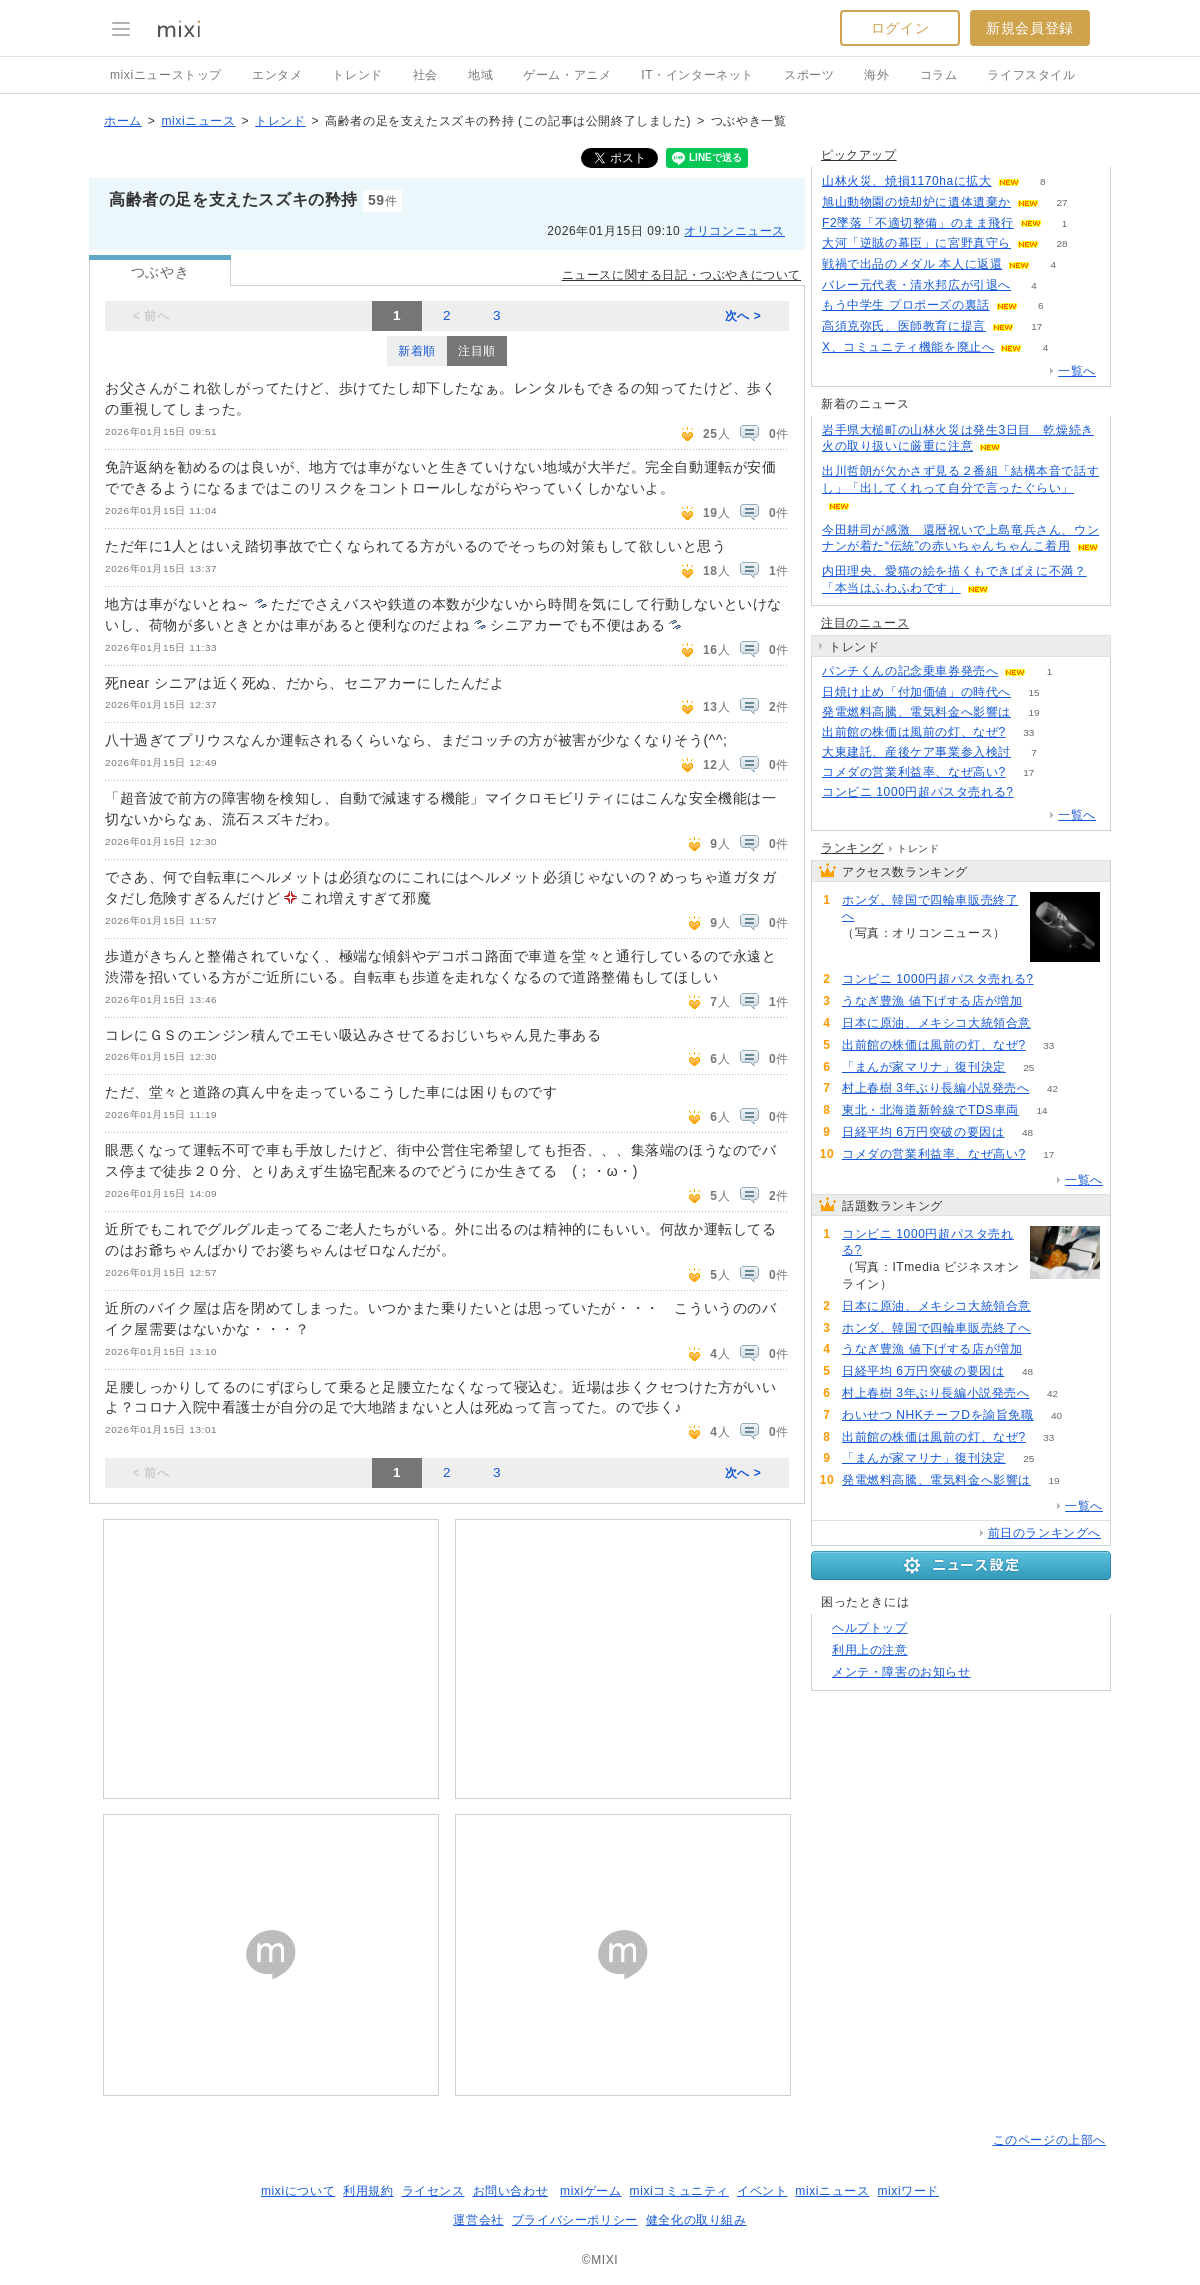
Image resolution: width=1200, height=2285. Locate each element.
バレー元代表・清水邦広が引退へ (916, 285)
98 (1053, 1023)
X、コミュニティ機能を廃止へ (908, 347)
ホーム (123, 121)
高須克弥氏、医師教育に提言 (904, 326)
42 (1052, 1088)
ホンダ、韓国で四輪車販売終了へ (930, 908)
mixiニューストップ (166, 75)
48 (1027, 1132)
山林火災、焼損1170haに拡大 (907, 181)
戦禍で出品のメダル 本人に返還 (912, 264)
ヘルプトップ (870, 1628)
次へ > (743, 316)
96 (864, 950)
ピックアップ (859, 155)
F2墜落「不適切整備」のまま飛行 (918, 223)
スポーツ (809, 75)
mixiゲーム (591, 2191)
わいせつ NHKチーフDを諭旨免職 (938, 1415)
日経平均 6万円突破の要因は (923, 1132)
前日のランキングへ (1044, 1533)
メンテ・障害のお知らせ (901, 1672)
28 (1061, 243)
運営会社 (478, 2220)
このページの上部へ (1049, 2140)
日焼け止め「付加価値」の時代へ (916, 692)
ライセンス (433, 2191)
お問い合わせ (511, 2191)
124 (1036, 792)
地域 (480, 75)
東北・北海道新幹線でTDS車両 (930, 1110)
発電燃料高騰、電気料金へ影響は (916, 712)
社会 (425, 75)
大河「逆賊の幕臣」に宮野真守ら (916, 243)
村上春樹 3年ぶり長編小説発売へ (936, 1088)
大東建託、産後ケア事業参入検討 (916, 752)
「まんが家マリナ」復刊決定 (924, 1067)
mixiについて (298, 2191)
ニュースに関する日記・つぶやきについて (681, 275)
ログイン (900, 28)
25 (1028, 1067)
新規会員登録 (1030, 28)
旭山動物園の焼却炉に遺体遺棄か (916, 202)
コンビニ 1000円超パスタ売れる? (918, 792)
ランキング (852, 848)
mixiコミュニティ (679, 2191)
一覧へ (1077, 371)
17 (1036, 326)
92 (1045, 1001)
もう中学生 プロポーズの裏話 (906, 305)
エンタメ (277, 75)
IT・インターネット (697, 75)
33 (1028, 732)
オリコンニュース (734, 231)
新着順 (417, 351)
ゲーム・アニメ (567, 75)
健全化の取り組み (696, 2220)
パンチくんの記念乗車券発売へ (910, 671)
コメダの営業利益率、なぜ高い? (914, 772)
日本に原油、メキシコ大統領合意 (936, 1023)
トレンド (357, 75)
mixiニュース (198, 121)
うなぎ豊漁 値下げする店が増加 (932, 1001)
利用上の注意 (870, 1650)
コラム (939, 75)
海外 (876, 75)
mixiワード (908, 2191)
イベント (762, 2191)
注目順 (477, 351)
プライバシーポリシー (575, 2220)
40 (1056, 1415)
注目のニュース (865, 623)
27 (1061, 202)
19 (1033, 712)
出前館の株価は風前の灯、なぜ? (914, 732)
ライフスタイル (1031, 75)
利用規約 (368, 2191)
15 (1033, 692)
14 (1041, 1110)
